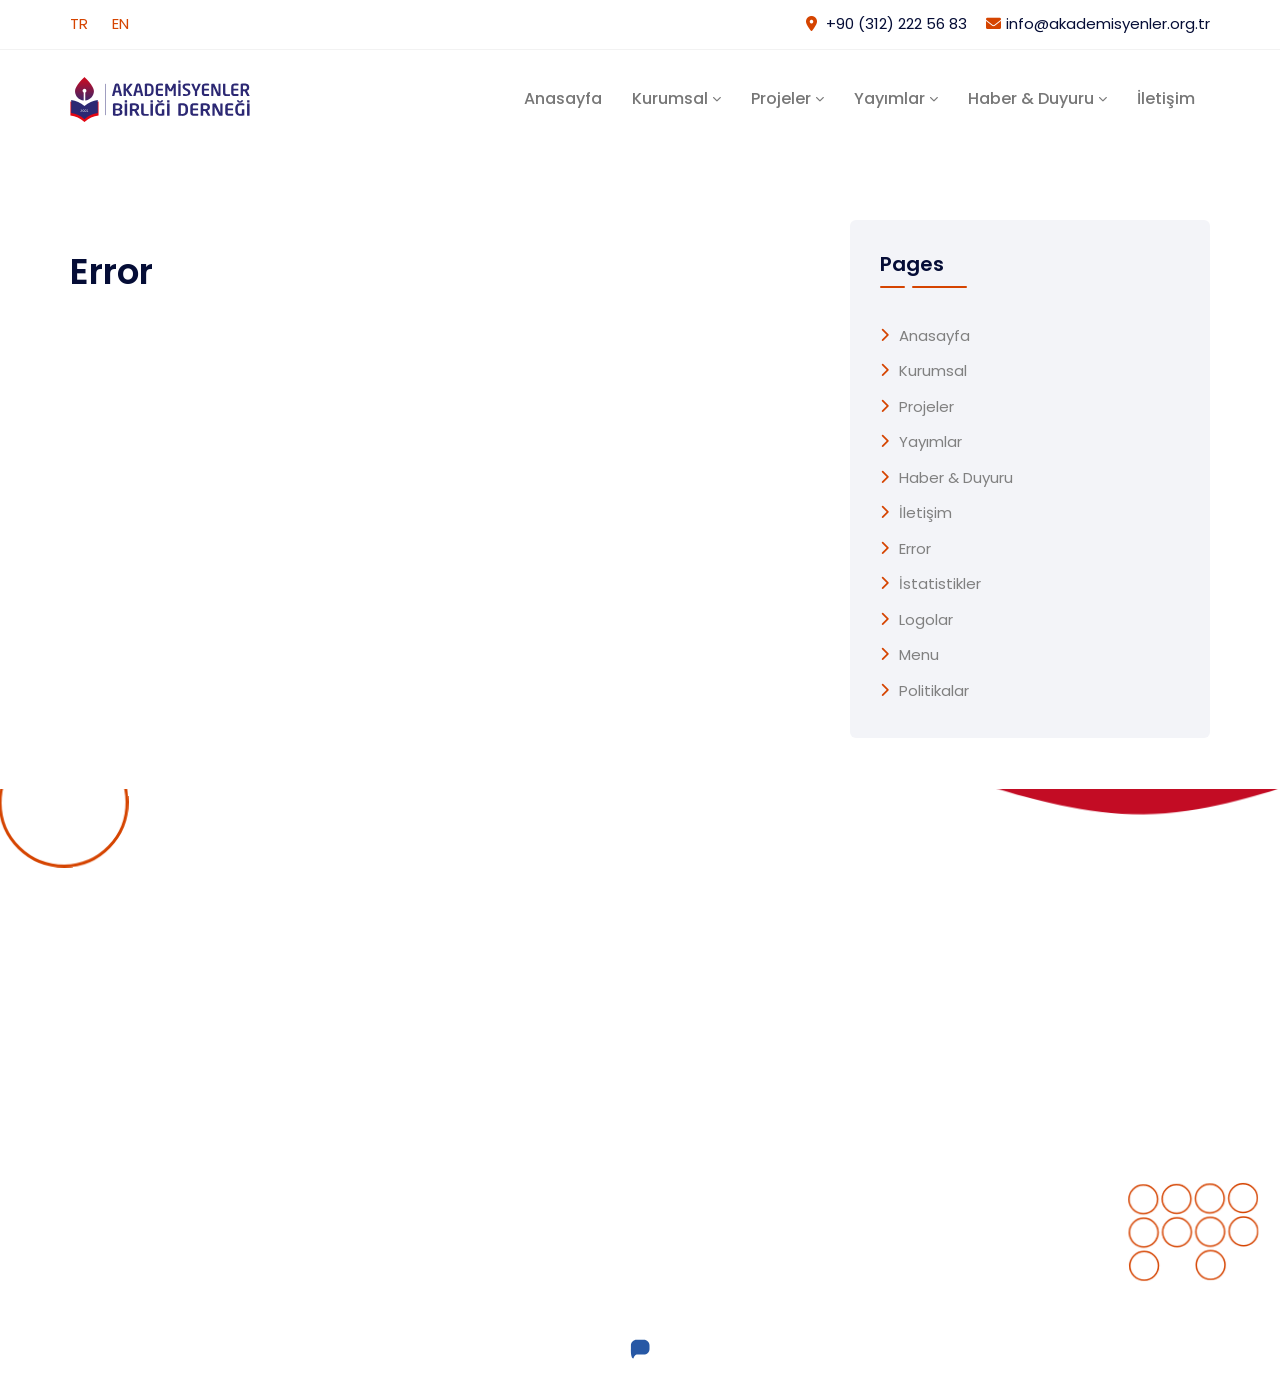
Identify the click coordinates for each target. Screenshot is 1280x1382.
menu (919, 655)
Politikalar (934, 691)
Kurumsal (670, 98)
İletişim (1166, 98)
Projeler (781, 98)
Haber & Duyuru (1031, 98)
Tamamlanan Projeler (734, 995)
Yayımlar (889, 98)
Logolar (926, 620)
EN (120, 23)
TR (79, 23)
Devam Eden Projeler (731, 955)
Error (915, 549)
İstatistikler (940, 584)
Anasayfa (563, 98)
